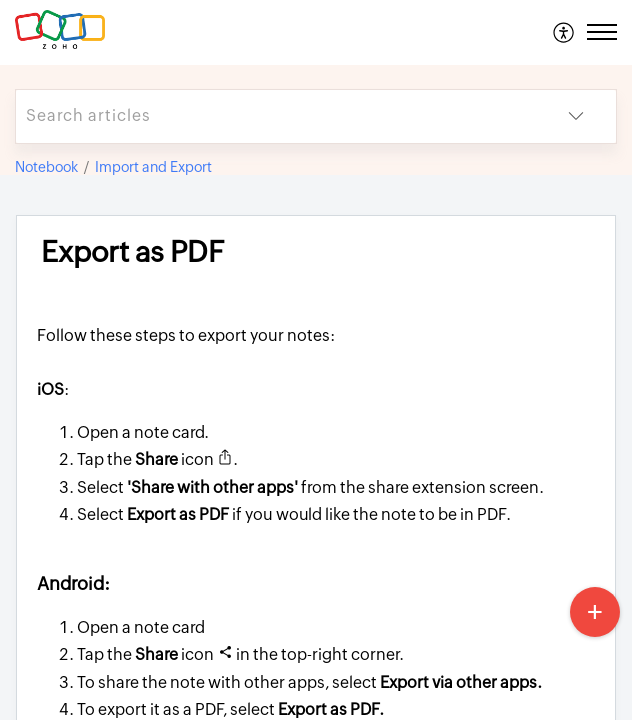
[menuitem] (564, 32)
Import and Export (153, 167)
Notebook (46, 167)
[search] (276, 116)
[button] (564, 32)
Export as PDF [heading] (132, 252)
